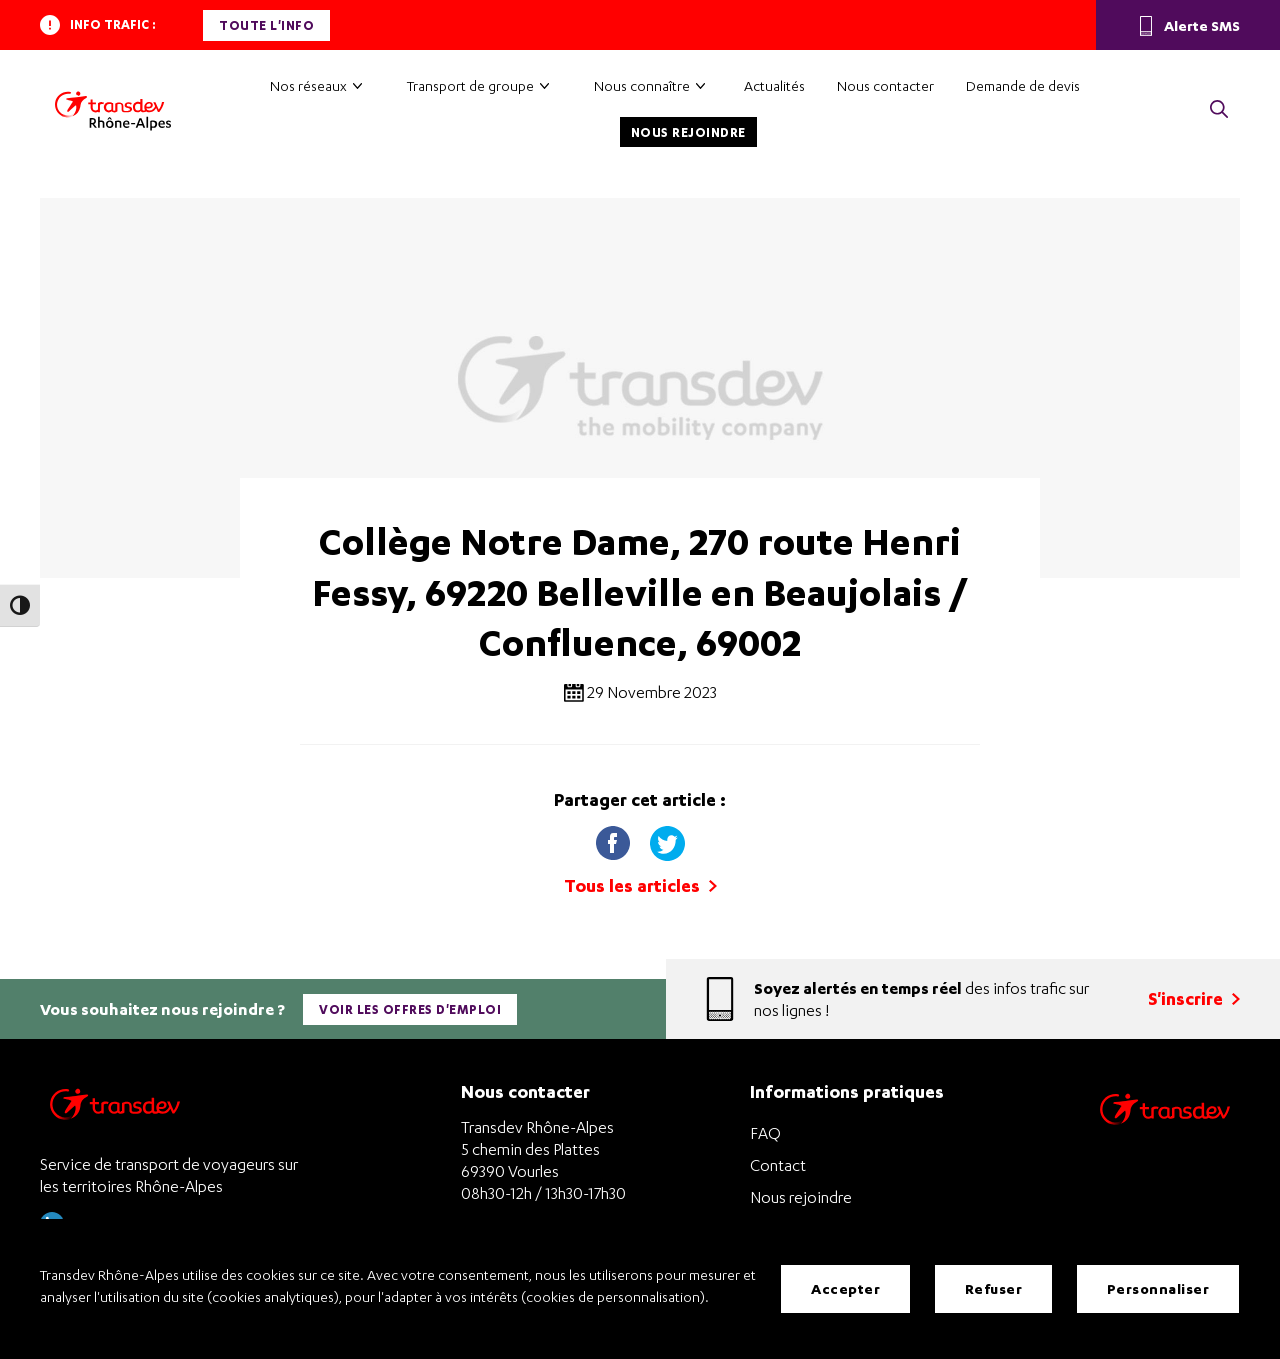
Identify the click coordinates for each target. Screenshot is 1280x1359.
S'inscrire (1194, 998)
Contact (778, 1165)
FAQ (765, 1133)
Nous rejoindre (688, 132)
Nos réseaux (308, 85)
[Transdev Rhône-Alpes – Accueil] (113, 111)
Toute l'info (266, 25)
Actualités (774, 85)
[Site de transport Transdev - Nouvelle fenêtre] (1165, 1134)
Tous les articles (640, 885)
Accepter (845, 1288)
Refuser (994, 1288)
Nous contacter (885, 85)
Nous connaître (642, 85)
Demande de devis (1023, 85)
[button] (1219, 110)
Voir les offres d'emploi (410, 1009)
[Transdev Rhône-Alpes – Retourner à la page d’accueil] (115, 1109)
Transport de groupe (470, 85)
